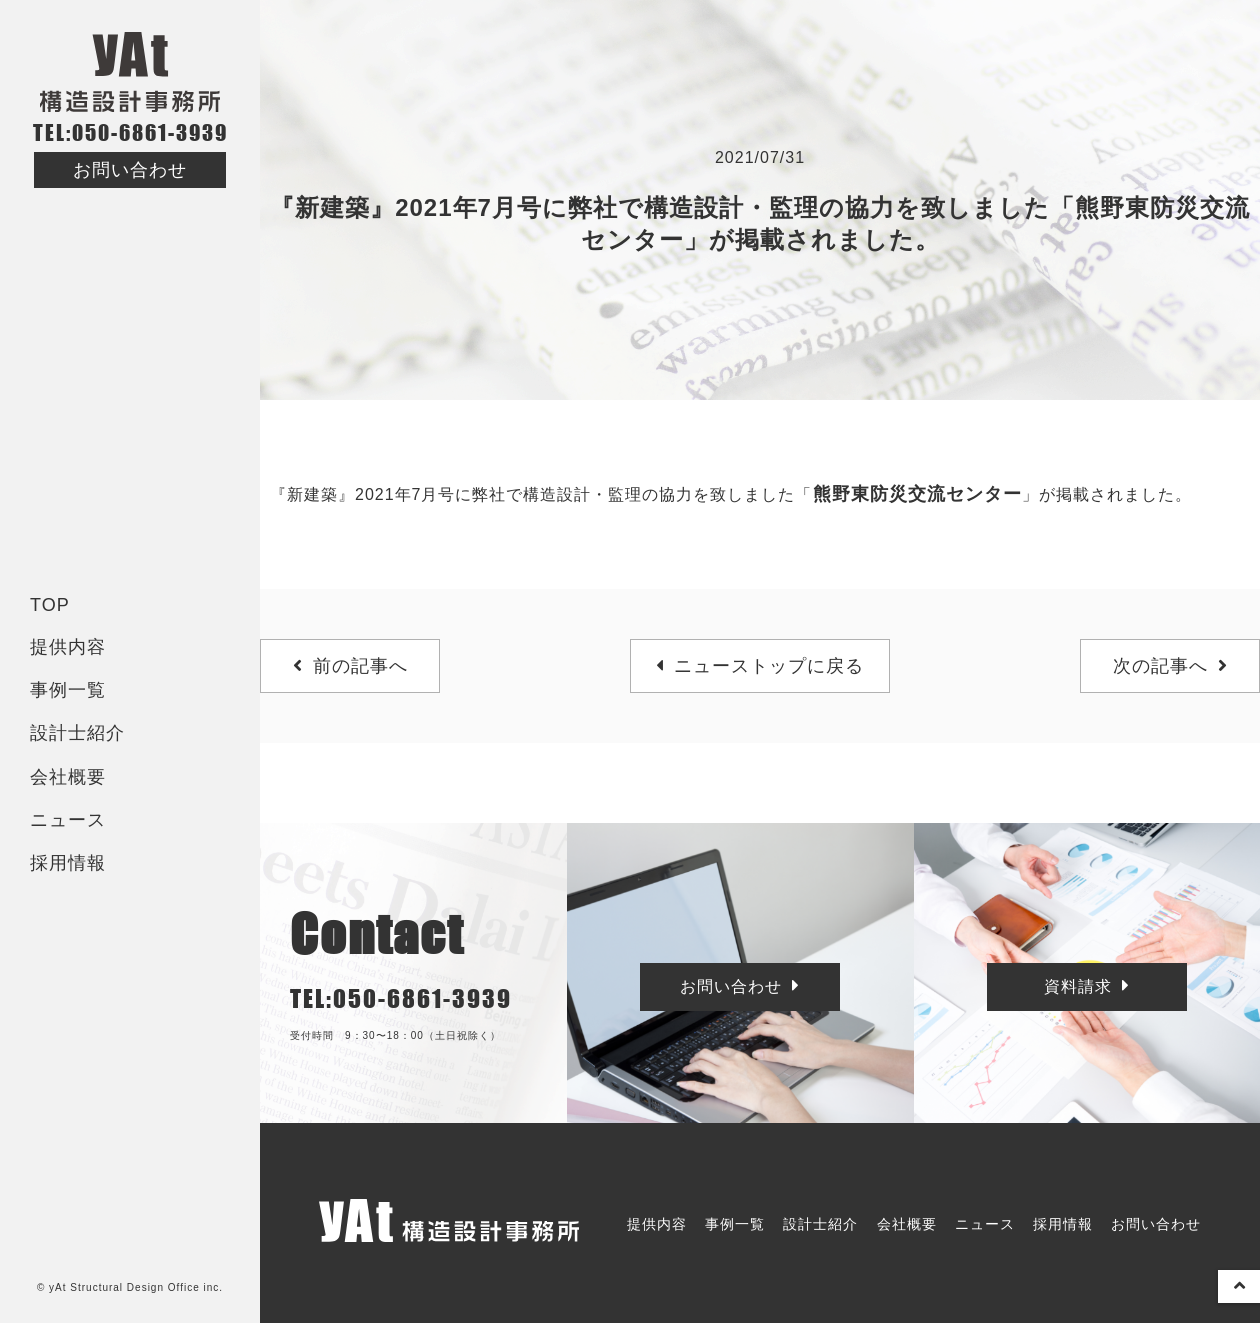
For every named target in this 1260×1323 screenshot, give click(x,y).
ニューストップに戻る (760, 666)
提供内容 (68, 647)
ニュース (68, 820)
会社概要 (68, 777)
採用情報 (68, 863)
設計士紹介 (77, 733)
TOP (50, 605)
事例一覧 (68, 690)
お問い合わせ (130, 170)
